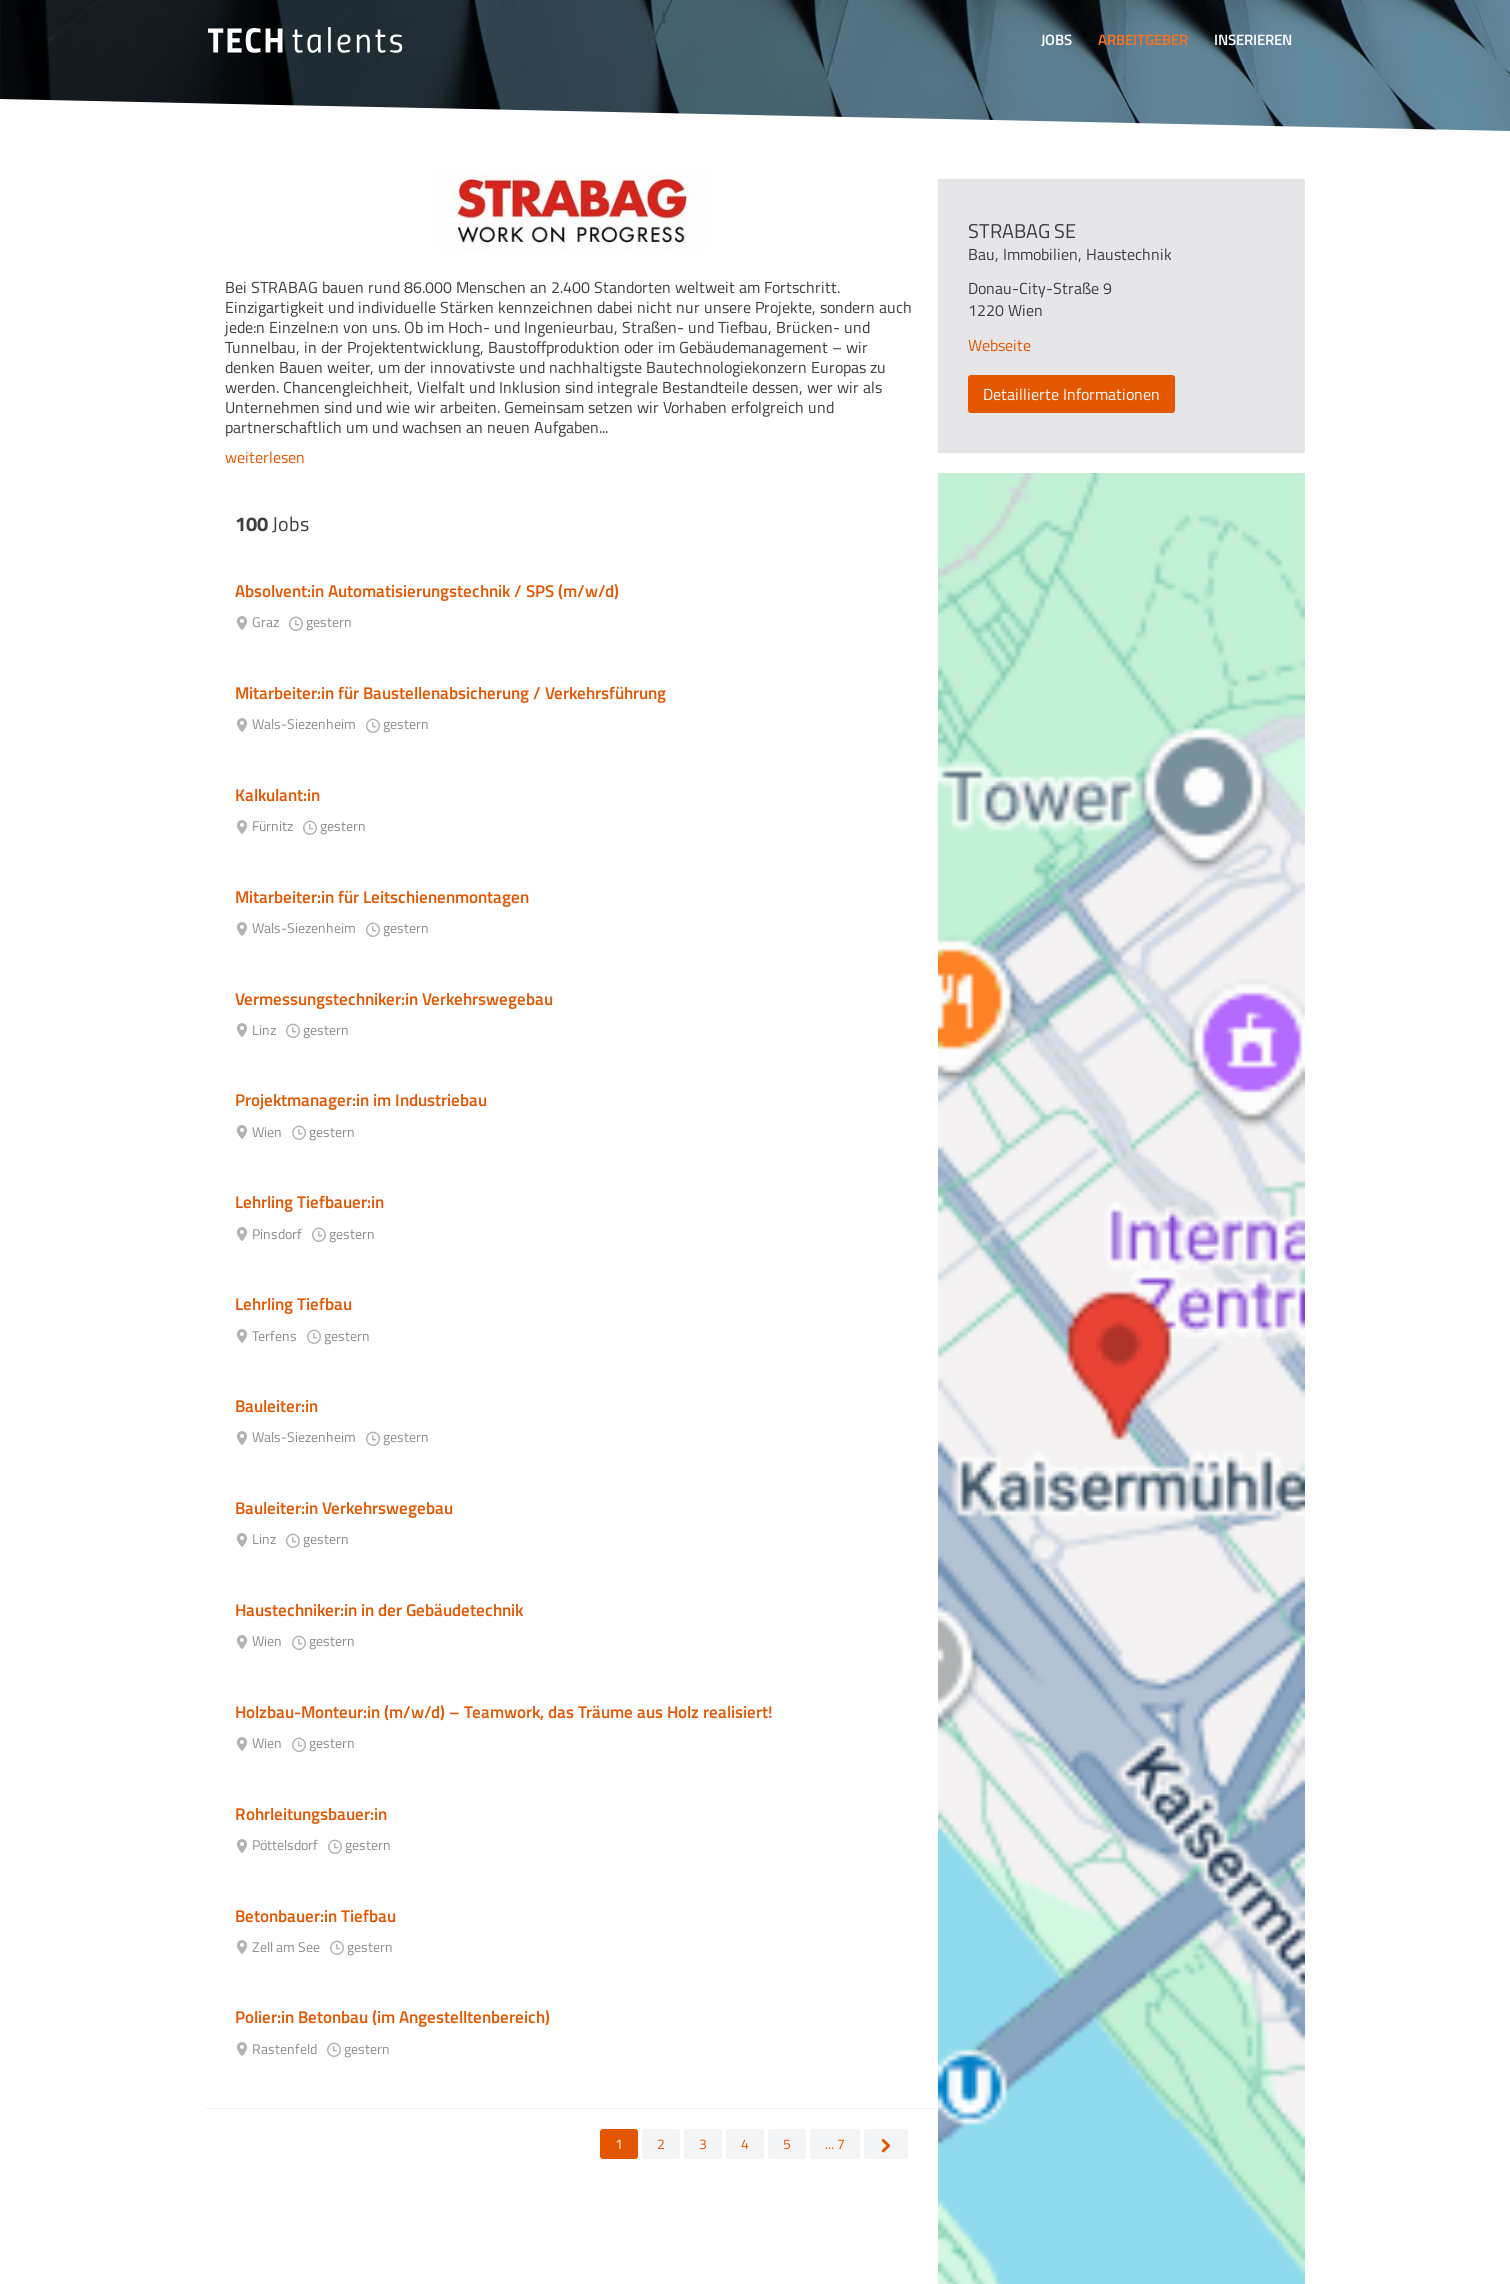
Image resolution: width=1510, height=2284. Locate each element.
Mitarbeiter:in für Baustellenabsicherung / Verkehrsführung (450, 693)
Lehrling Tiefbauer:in (309, 1202)
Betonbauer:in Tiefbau (315, 1916)
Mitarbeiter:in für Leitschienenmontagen (382, 897)
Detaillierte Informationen (1071, 394)
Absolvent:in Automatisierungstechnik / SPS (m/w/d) (427, 591)
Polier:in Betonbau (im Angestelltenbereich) (392, 2017)
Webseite (999, 345)
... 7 (835, 2143)
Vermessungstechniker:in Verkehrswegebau (394, 999)
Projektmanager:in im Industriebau (361, 1100)
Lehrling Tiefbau (293, 1304)
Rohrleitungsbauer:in (311, 1814)
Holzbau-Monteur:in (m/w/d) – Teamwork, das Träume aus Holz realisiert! (504, 1712)
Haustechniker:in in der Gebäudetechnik (379, 1610)
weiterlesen (265, 457)
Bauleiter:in (276, 1406)
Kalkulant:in (277, 795)
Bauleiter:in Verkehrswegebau (344, 1508)
